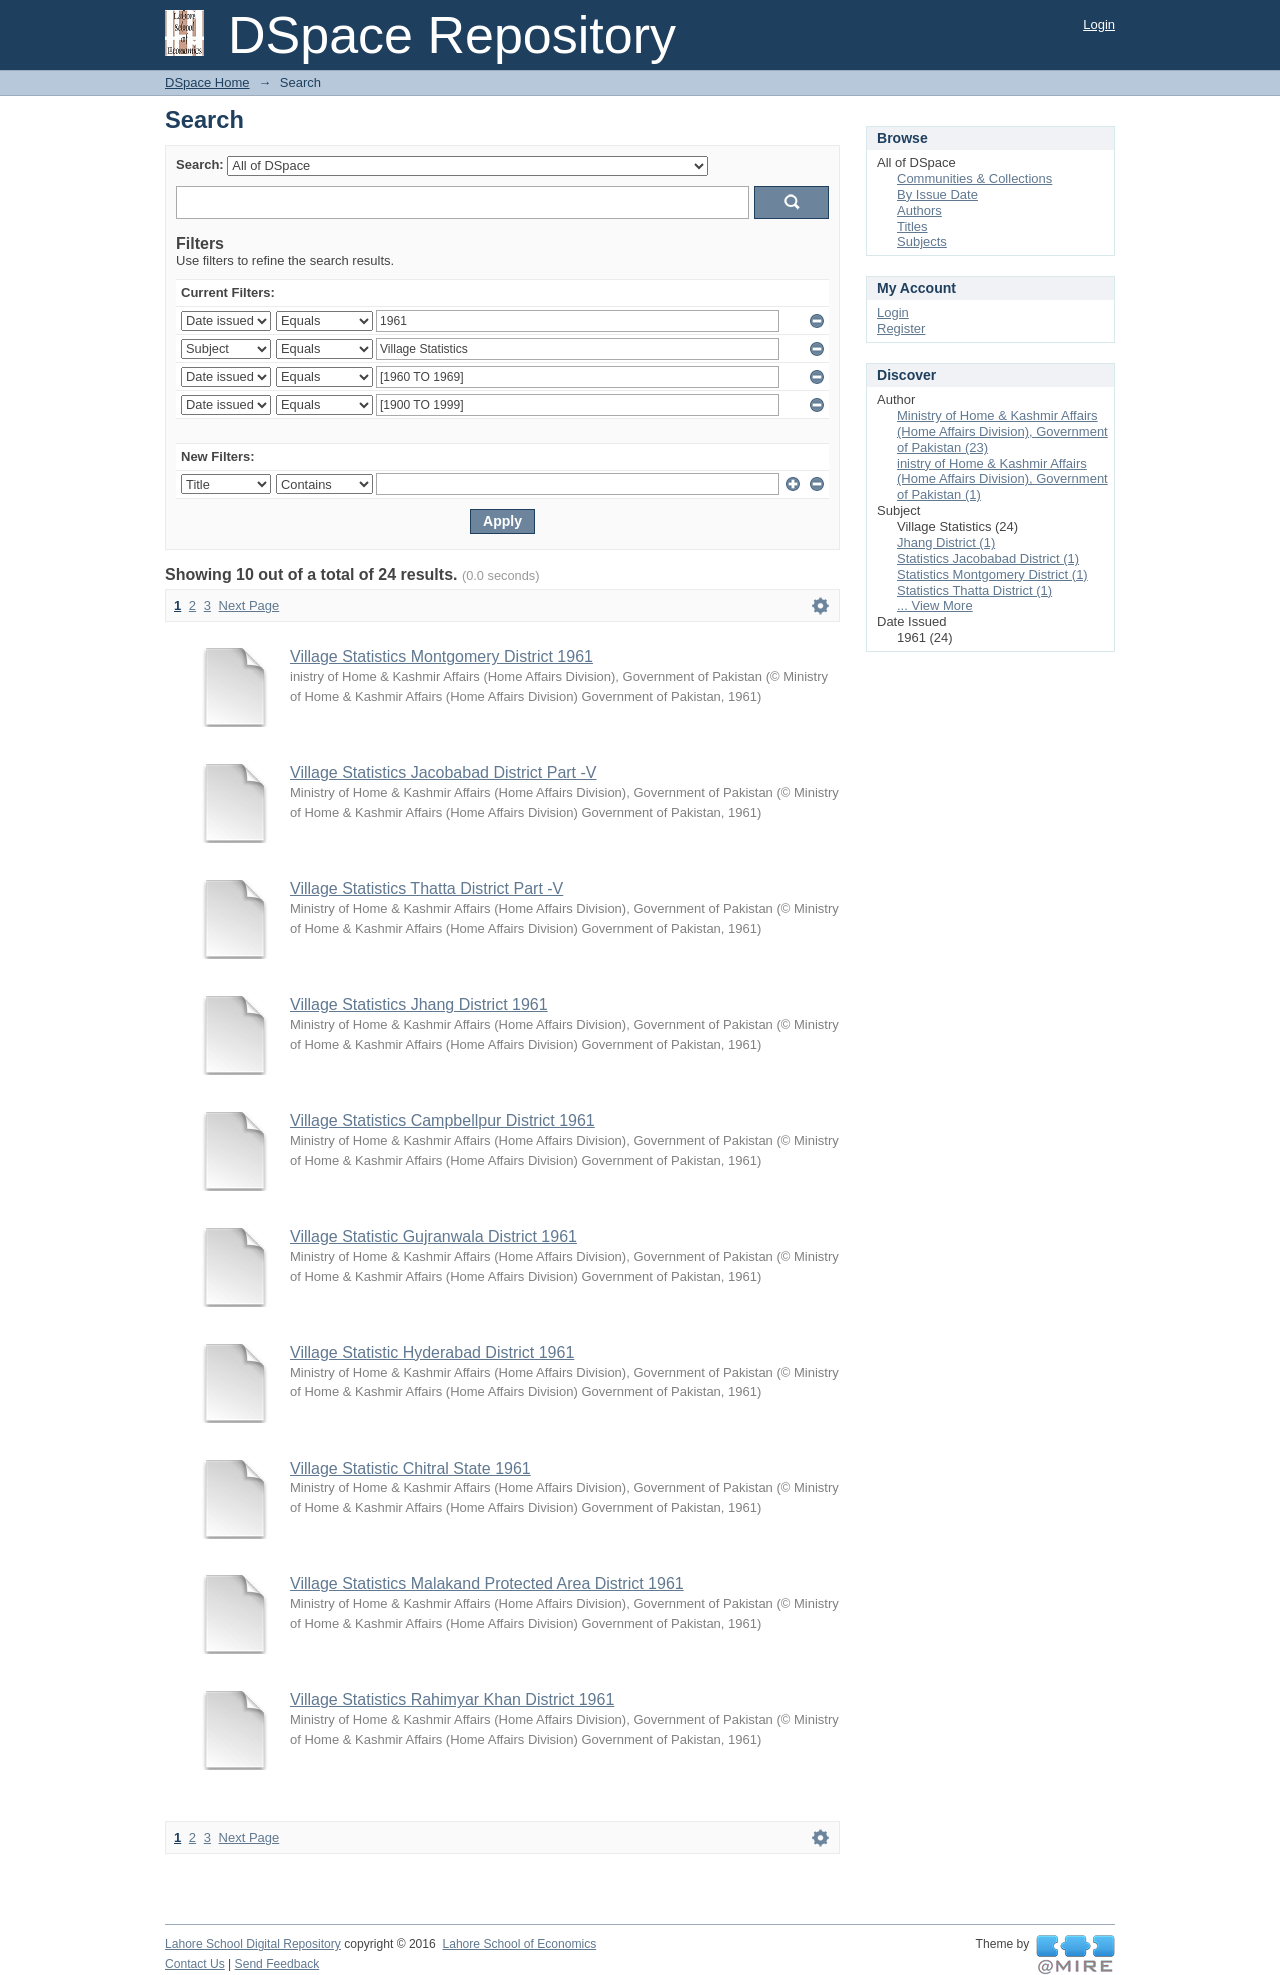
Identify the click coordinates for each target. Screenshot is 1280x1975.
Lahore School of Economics (519, 1944)
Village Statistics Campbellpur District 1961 (442, 1120)
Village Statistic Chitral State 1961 (410, 1468)
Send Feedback (277, 1964)
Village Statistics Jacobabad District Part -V (443, 772)
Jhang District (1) (946, 542)
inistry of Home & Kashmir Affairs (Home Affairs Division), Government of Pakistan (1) (1002, 479)
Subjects (922, 241)
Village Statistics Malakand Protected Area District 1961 (487, 1583)
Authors (919, 210)
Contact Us (195, 1964)
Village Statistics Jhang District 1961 (419, 1004)
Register (901, 328)
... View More (935, 605)
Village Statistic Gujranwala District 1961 (433, 1236)
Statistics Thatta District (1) (974, 590)
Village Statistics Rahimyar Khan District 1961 (452, 1699)
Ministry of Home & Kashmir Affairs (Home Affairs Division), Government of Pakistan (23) (1002, 431)
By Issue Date (937, 194)
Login (1099, 24)
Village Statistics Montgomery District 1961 (441, 656)
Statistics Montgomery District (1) (992, 574)
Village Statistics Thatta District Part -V (426, 888)
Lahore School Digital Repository (253, 1944)
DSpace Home (207, 82)
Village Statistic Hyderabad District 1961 (432, 1352)
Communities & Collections (974, 178)
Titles (912, 226)
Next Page (249, 605)
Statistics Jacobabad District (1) (988, 558)
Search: (200, 164)
